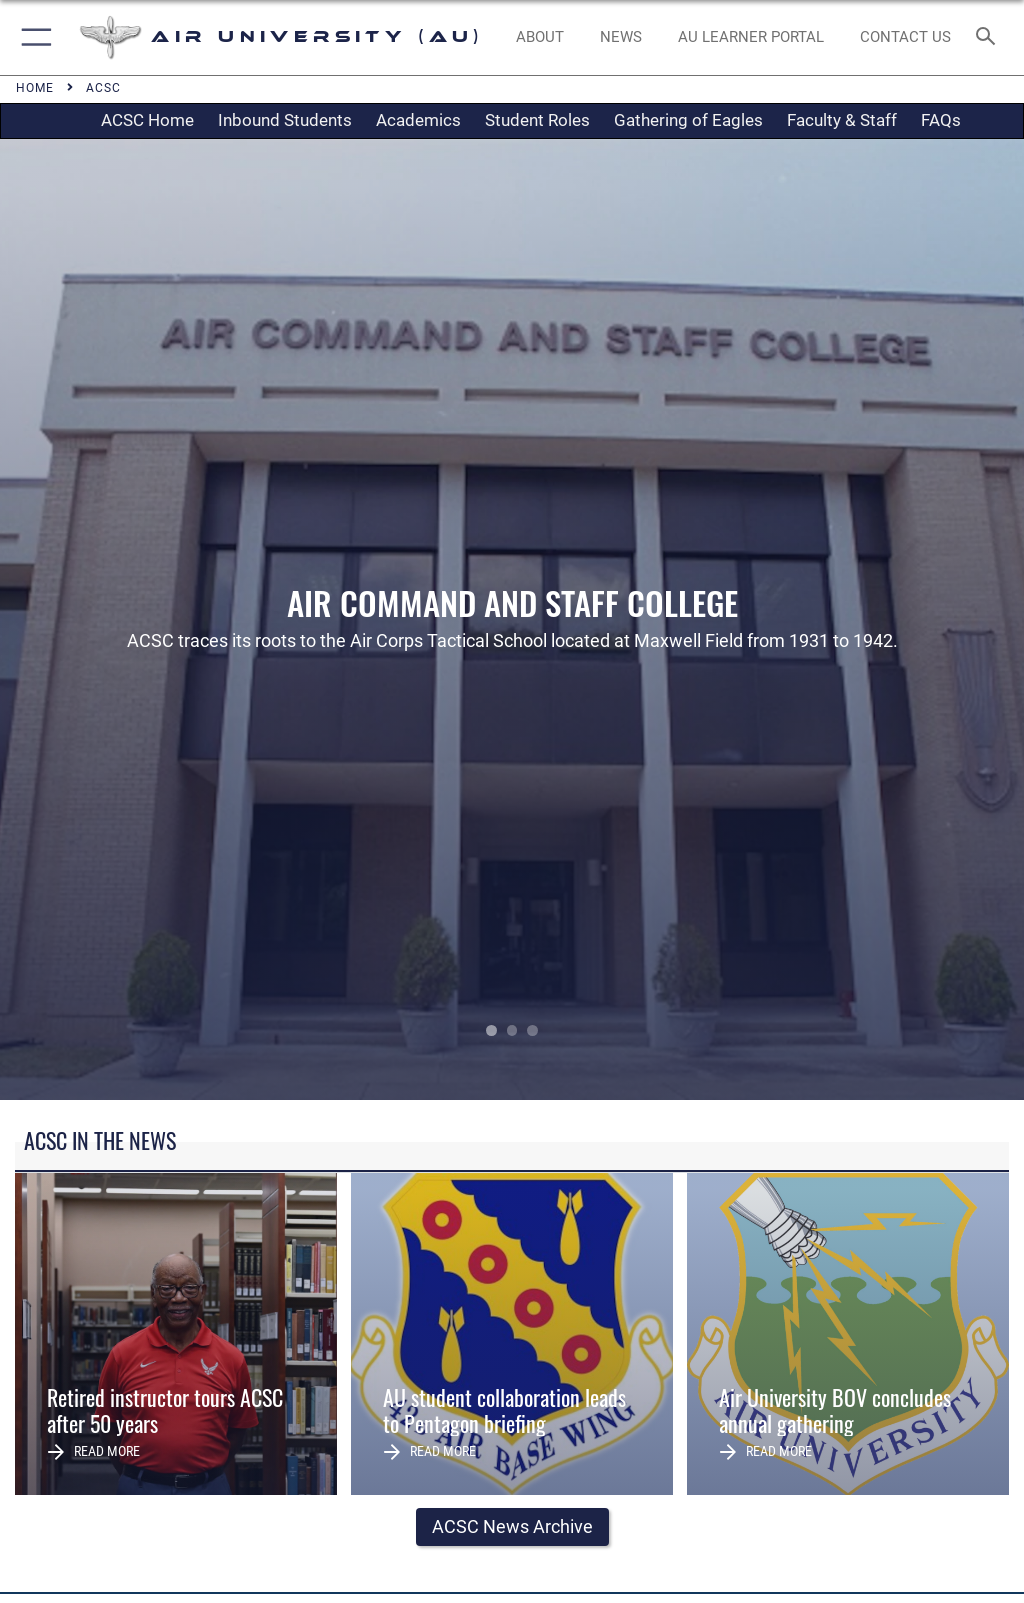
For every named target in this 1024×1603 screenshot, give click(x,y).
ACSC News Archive (512, 1526)
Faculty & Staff (842, 120)
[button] (32, 37)
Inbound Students (285, 120)
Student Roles (537, 120)
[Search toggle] (989, 37)
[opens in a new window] (750, 38)
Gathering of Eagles (688, 120)
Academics (418, 120)
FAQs (941, 120)
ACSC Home (147, 120)
